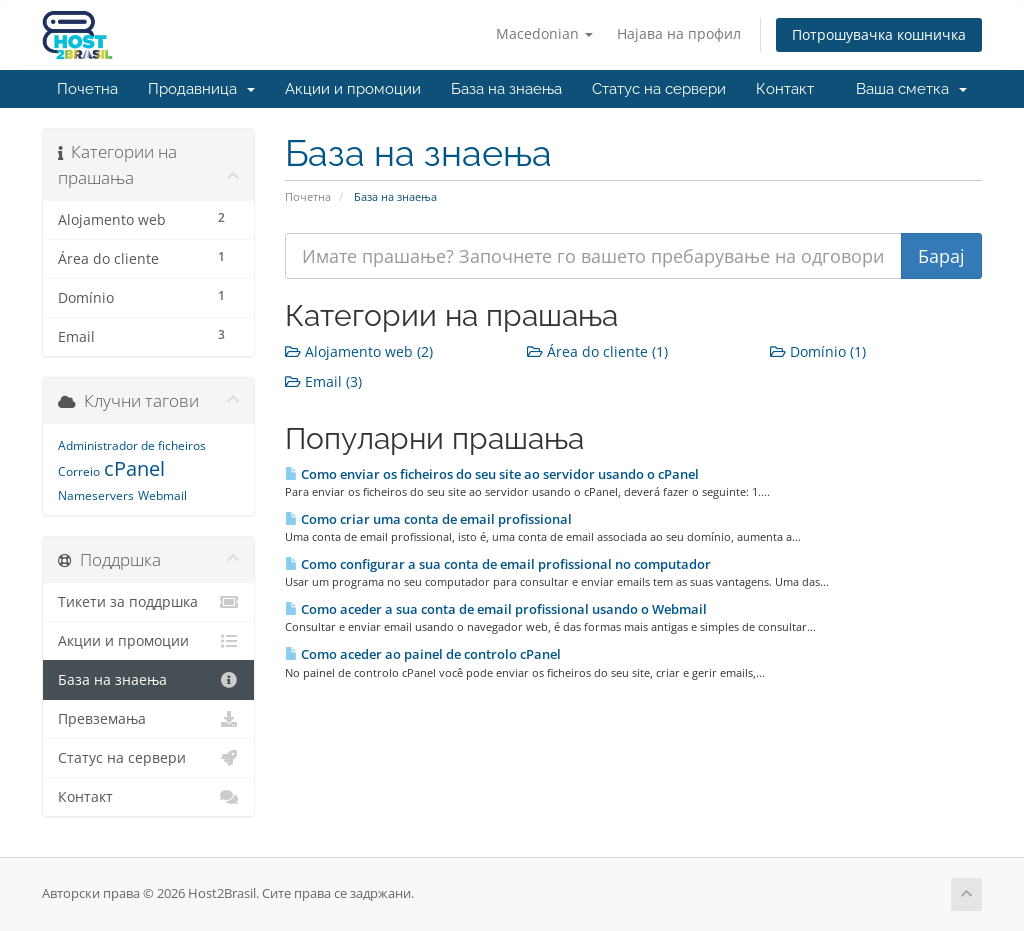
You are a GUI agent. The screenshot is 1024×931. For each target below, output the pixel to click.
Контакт (785, 89)
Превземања (148, 719)
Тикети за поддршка (148, 602)
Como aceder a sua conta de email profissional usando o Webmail (496, 609)
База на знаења (506, 89)
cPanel (134, 468)
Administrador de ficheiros (132, 445)
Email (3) (323, 381)
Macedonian (544, 33)
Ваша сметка (911, 89)
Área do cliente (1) (597, 351)
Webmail (162, 495)
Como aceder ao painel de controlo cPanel (423, 654)
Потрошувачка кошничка (879, 34)
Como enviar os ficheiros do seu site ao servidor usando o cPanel (492, 474)
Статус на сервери (659, 89)
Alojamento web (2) (359, 351)
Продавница (201, 89)
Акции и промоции (353, 89)
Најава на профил (679, 33)
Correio (79, 471)
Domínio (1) (818, 351)
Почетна (87, 89)
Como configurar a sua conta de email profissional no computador (498, 564)
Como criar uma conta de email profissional (428, 519)
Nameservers (96, 495)
